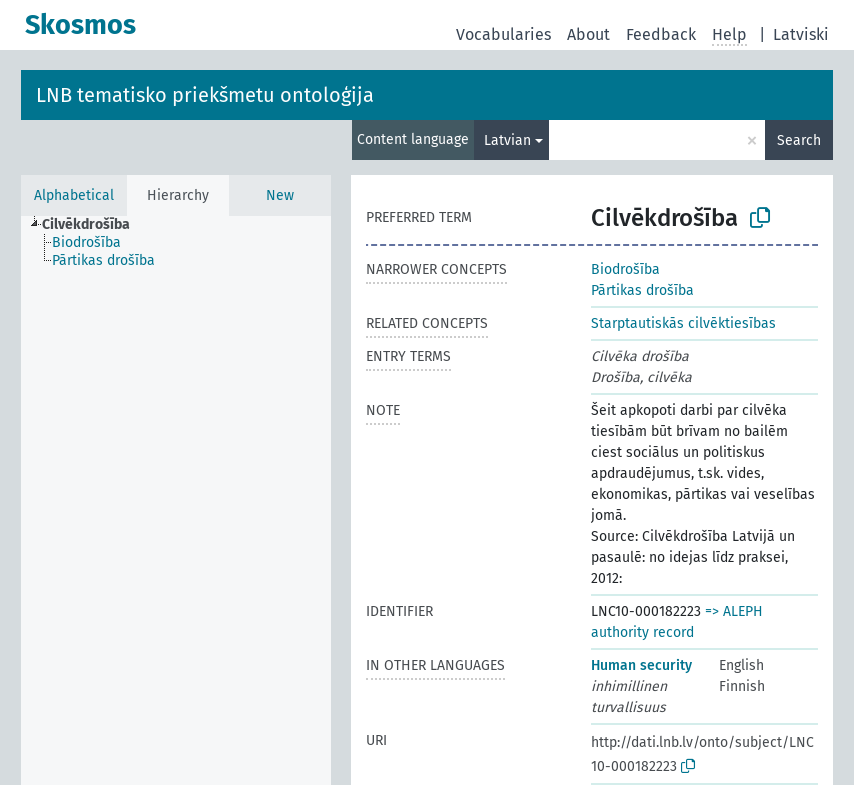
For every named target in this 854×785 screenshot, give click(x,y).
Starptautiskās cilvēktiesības (683, 323)
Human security (641, 665)
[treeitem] (94, 225)
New (280, 195)
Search (799, 140)
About (588, 34)
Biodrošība (625, 269)
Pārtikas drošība (642, 290)
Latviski (801, 34)
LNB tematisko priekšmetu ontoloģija (205, 95)
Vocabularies (503, 34)
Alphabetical (74, 195)
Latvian (507, 140)
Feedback (661, 34)
